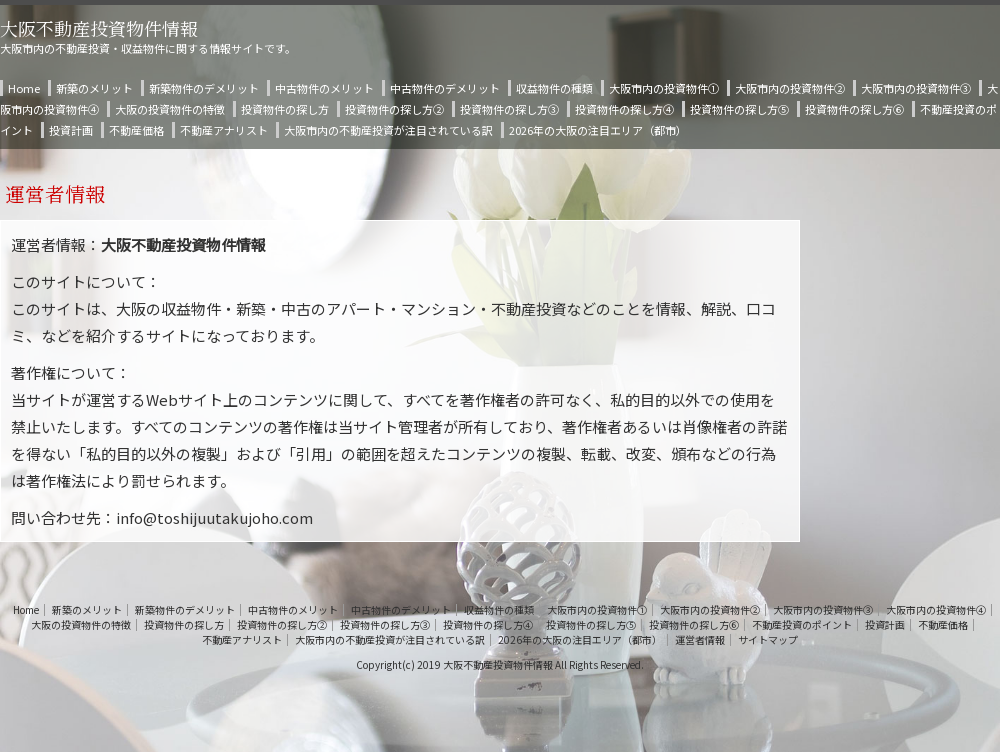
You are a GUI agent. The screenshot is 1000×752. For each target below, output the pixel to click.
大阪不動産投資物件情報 (99, 28)
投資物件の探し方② (394, 109)
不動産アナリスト (224, 130)
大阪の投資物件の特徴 (170, 109)
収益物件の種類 (554, 88)
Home (24, 88)
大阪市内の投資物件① (664, 88)
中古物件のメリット (324, 88)
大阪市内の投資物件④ (936, 610)
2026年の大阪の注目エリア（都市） (598, 130)
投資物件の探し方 (285, 109)
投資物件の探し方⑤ (739, 109)
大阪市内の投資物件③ (916, 88)
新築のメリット (94, 88)
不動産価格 (136, 130)
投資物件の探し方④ (624, 109)
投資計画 (71, 130)
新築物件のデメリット (204, 88)
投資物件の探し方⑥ (854, 109)
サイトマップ (768, 640)
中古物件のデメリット (445, 88)
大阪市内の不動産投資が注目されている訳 (388, 130)
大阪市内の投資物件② (790, 88)
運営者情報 (700, 640)
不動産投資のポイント (802, 625)
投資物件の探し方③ (509, 109)
